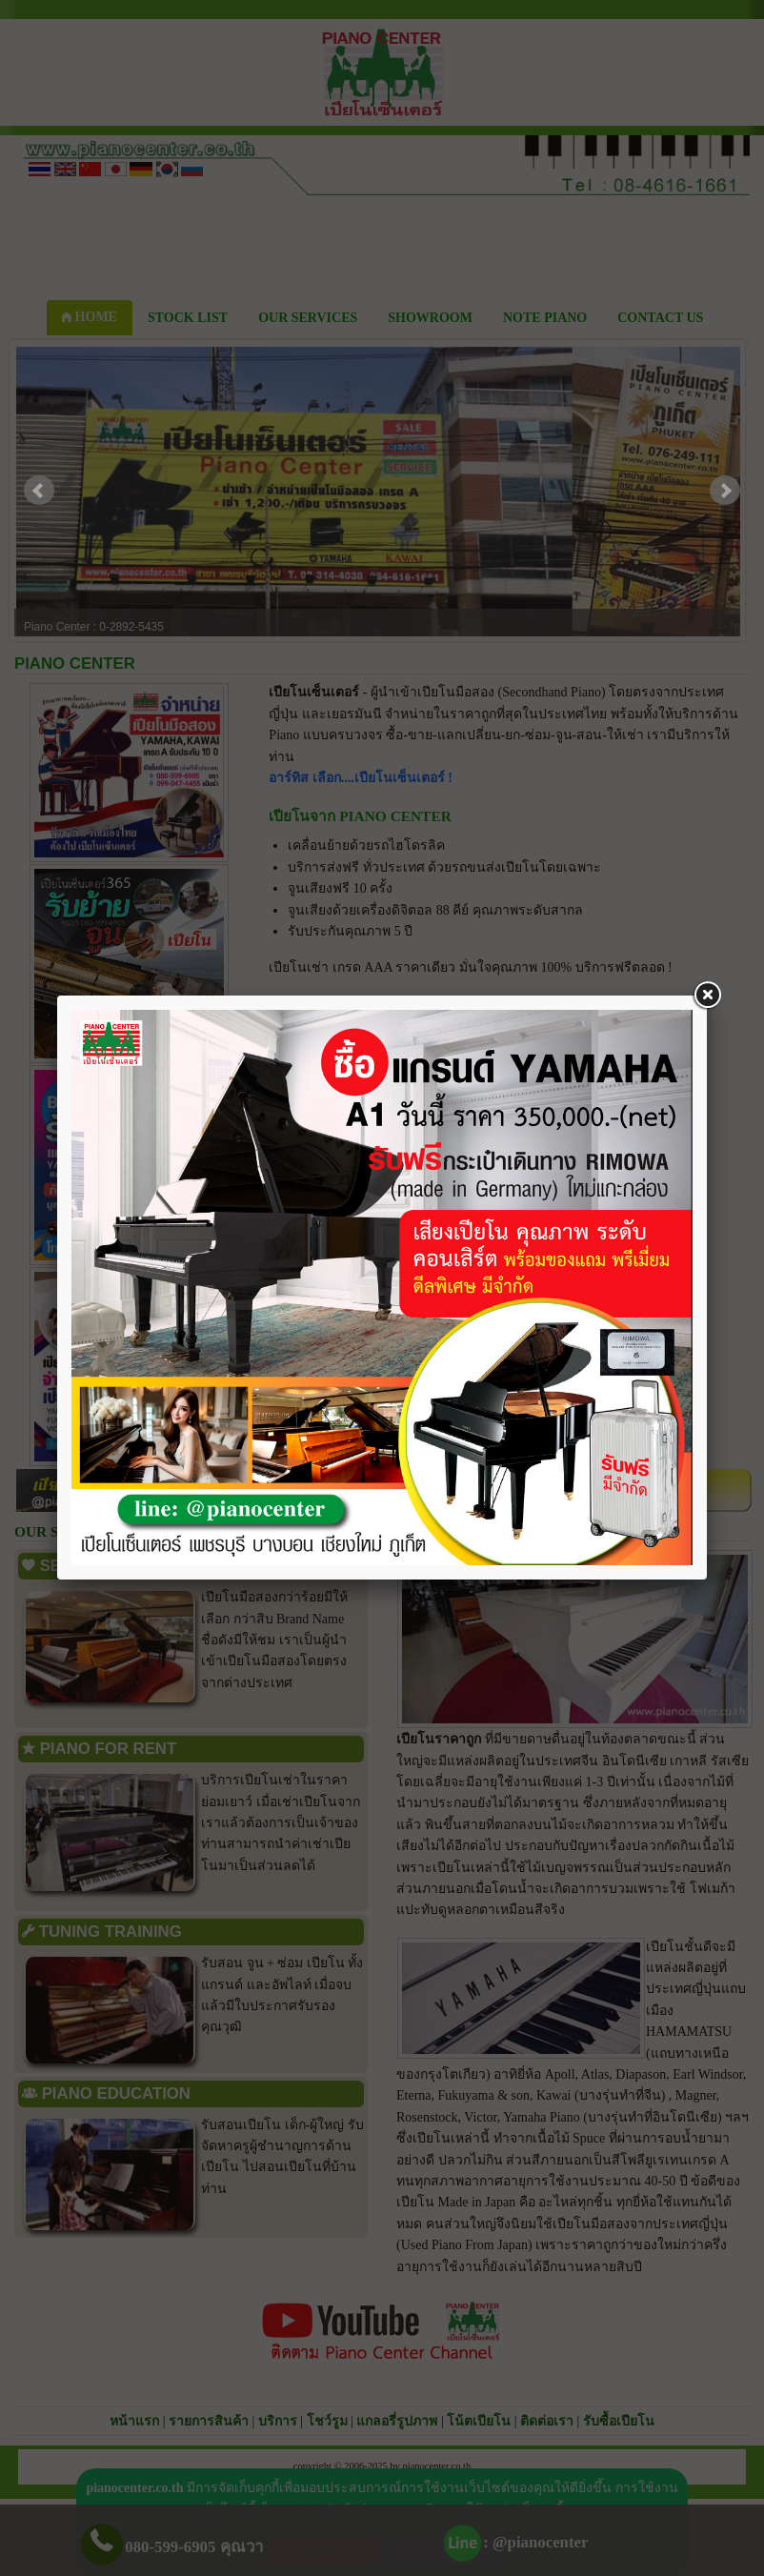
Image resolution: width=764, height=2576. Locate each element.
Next (725, 490)
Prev (39, 490)
